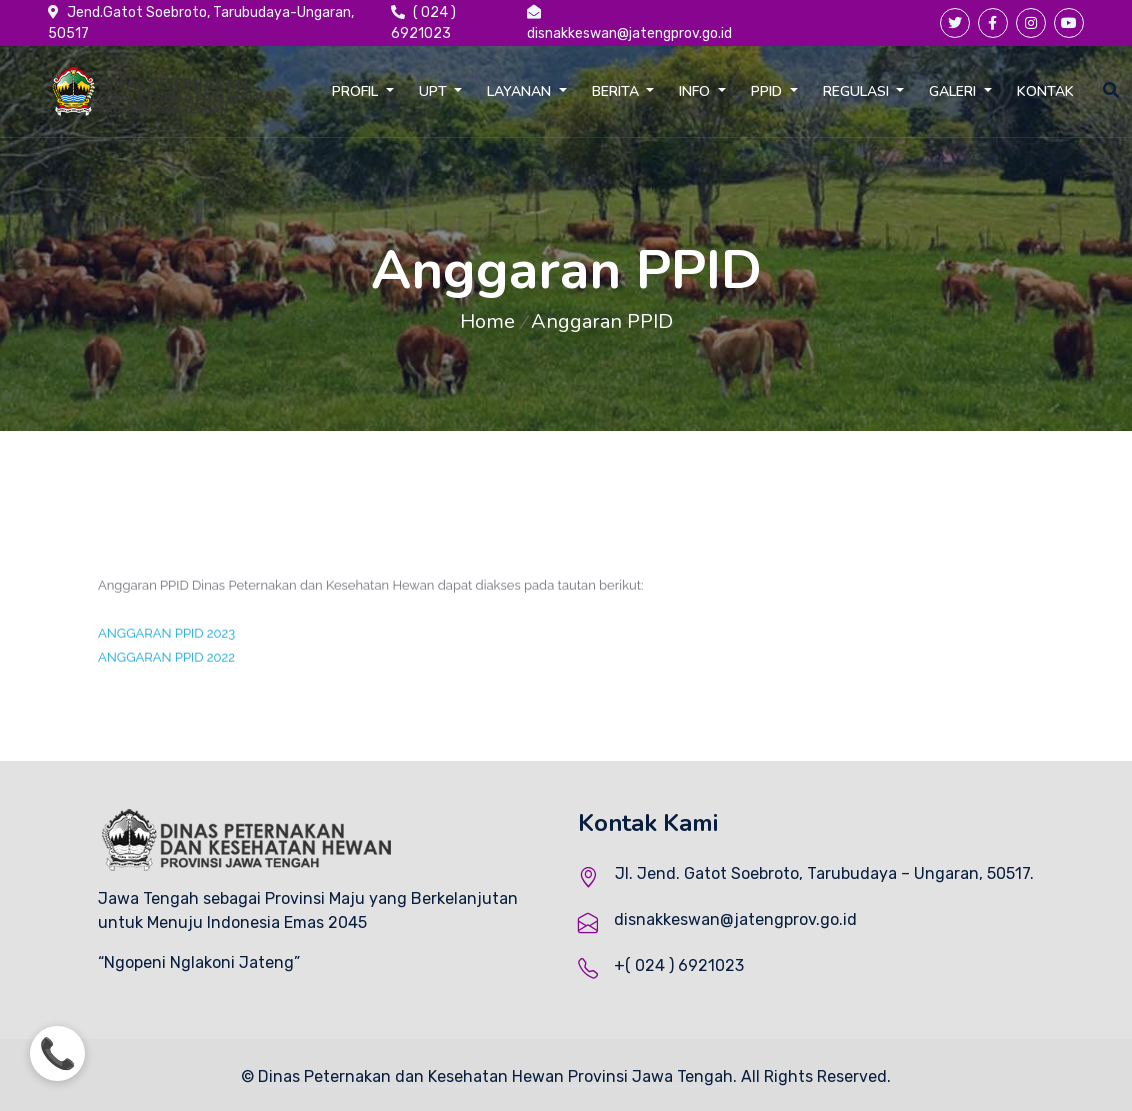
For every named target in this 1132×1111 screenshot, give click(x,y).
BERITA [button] (617, 91)
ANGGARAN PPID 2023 (166, 646)
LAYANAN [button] (521, 91)
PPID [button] (768, 91)
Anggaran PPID (602, 321)
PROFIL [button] (357, 91)
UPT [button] (435, 91)
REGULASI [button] (858, 91)
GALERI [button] (954, 91)
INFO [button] (696, 91)
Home (487, 321)
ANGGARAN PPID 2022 (166, 670)
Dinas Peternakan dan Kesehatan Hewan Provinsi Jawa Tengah (495, 1076)
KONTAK (1045, 91)
